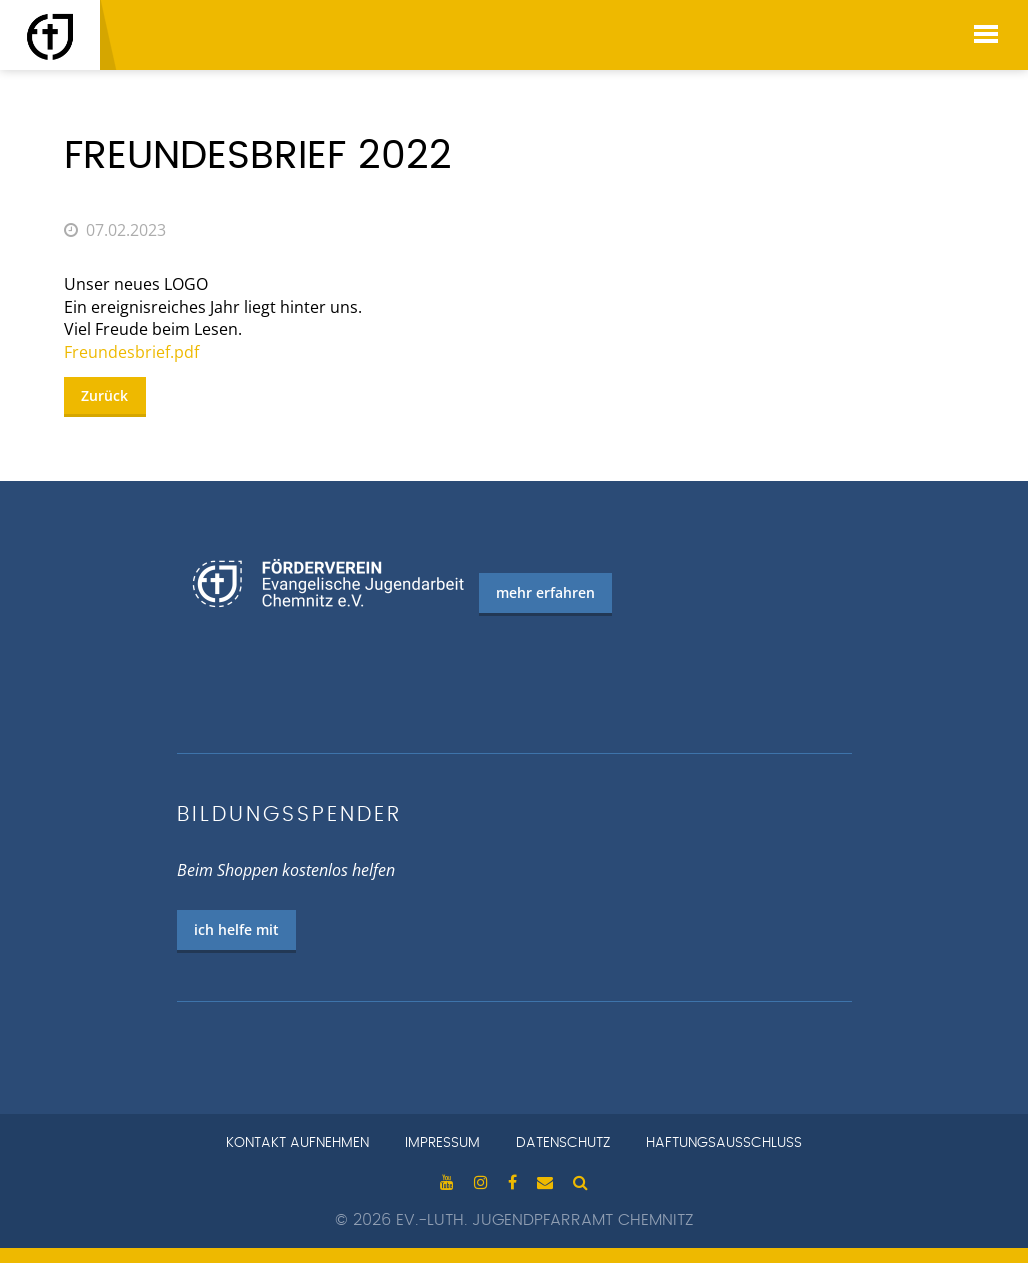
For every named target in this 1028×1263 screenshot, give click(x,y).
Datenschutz (563, 1143)
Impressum (442, 1143)
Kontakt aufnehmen (297, 1143)
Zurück (104, 395)
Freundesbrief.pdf (131, 352)
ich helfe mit (236, 929)
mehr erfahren (545, 592)
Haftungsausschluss (724, 1143)
